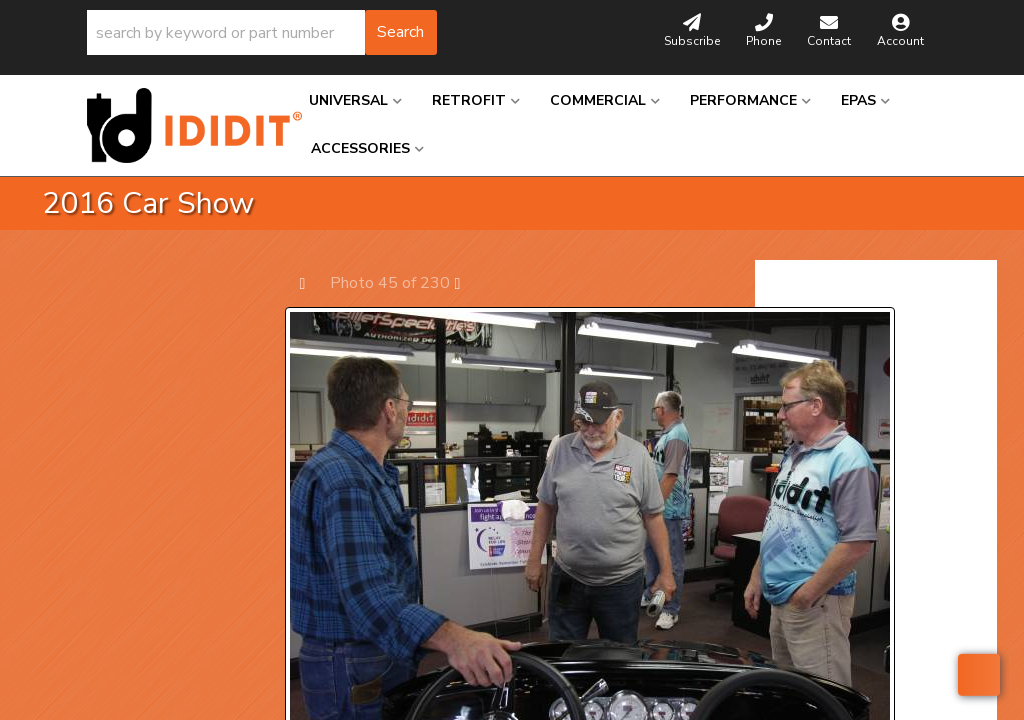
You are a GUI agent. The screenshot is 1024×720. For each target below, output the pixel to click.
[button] (262, 32)
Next (467, 282)
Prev (312, 282)
